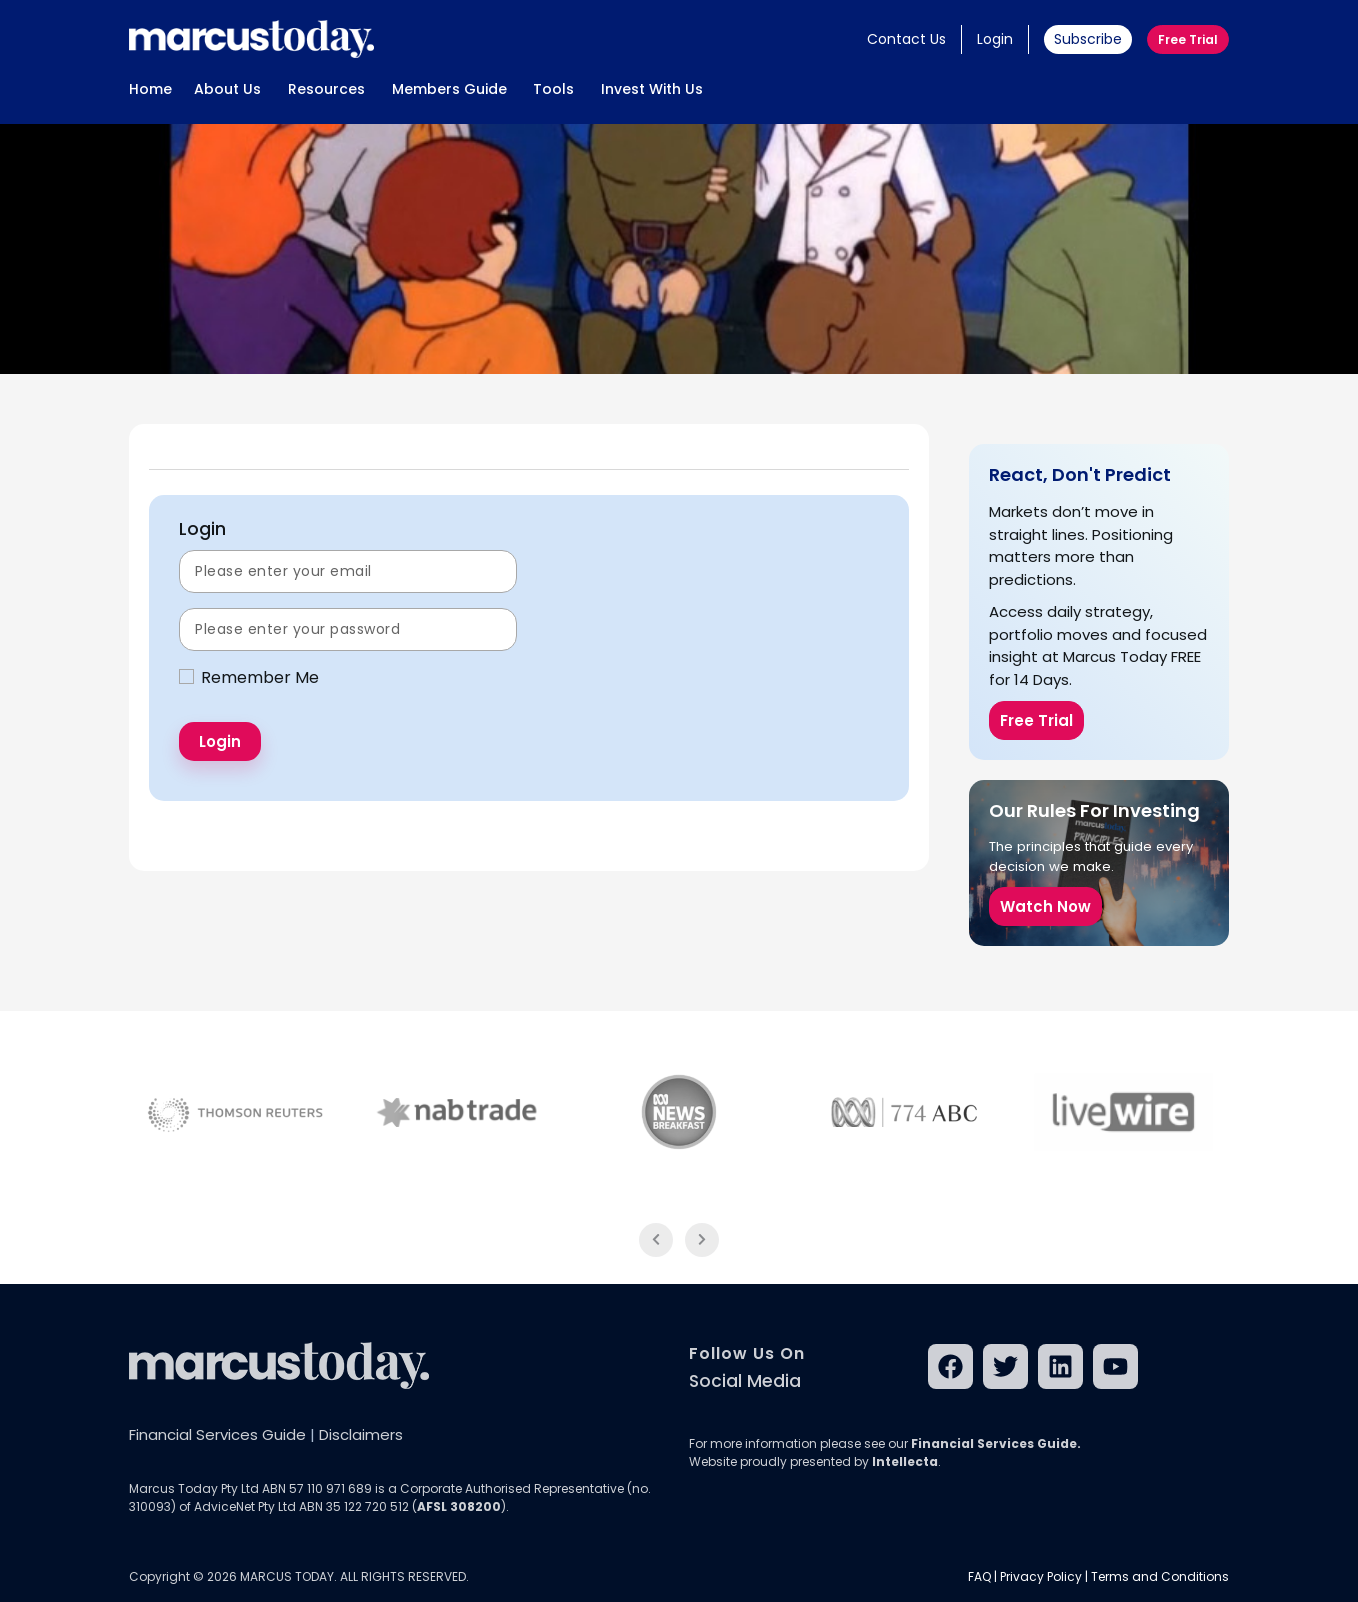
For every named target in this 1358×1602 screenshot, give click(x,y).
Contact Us (906, 39)
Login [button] (995, 39)
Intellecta (905, 1461)
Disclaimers (361, 1434)
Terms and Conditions (1160, 1576)
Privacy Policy (1041, 1576)
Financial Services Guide (217, 1434)
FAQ (979, 1576)
